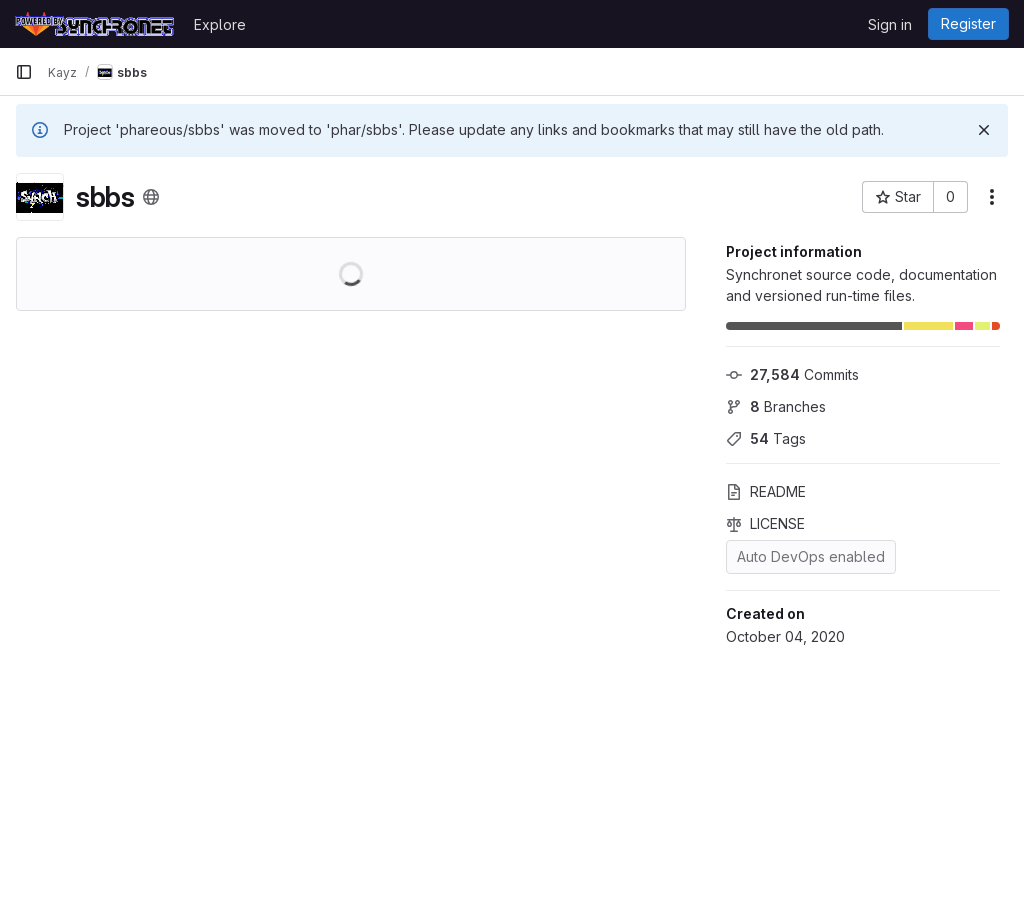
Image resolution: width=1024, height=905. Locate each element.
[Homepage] (94, 24)
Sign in (890, 24)
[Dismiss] (984, 130)
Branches (776, 406)
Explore (220, 24)
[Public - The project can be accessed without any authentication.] (151, 197)
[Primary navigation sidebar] (24, 72)
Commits (792, 374)
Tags (766, 438)
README (766, 491)
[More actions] (992, 197)
